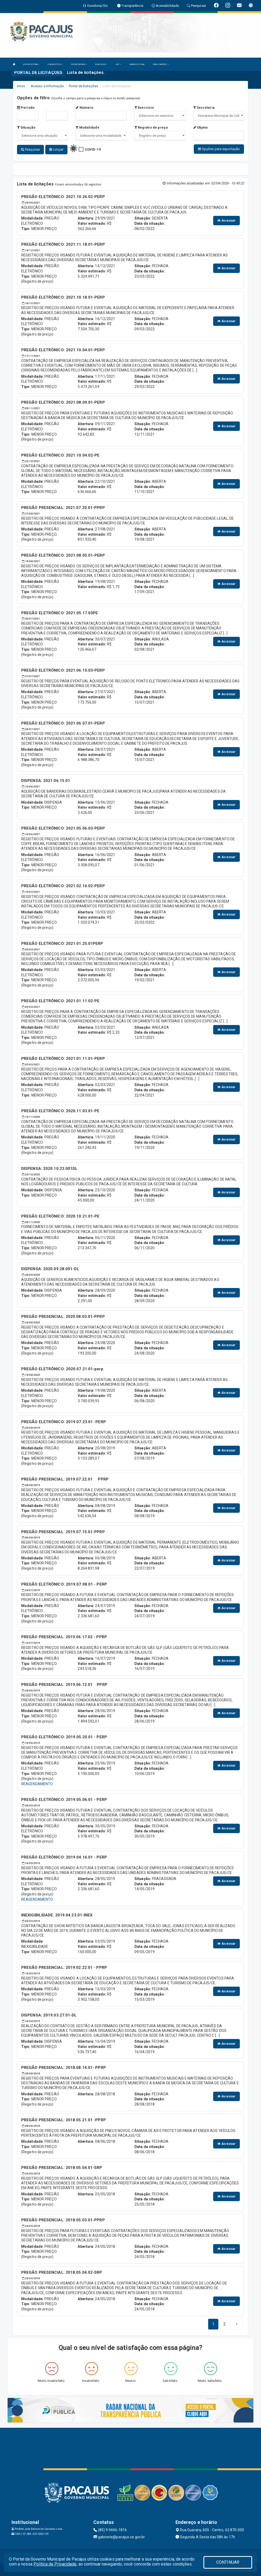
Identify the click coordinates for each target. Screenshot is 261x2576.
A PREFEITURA (31, 64)
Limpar (56, 149)
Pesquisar (30, 149)
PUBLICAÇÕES (161, 64)
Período (26, 107)
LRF (118, 64)
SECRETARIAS (79, 64)
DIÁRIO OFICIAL (137, 64)
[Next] (224, 2324)
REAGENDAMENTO (37, 1784)
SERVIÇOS (101, 64)
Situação (26, 127)
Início (21, 86)
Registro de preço (151, 127)
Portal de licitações (83, 86)
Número (84, 107)
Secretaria (204, 107)
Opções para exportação (219, 149)
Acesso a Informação (47, 86)
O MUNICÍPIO (55, 64)
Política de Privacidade (54, 2564)
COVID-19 (93, 149)
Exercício (144, 107)
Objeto (200, 127)
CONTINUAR (227, 2562)
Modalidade (87, 127)
